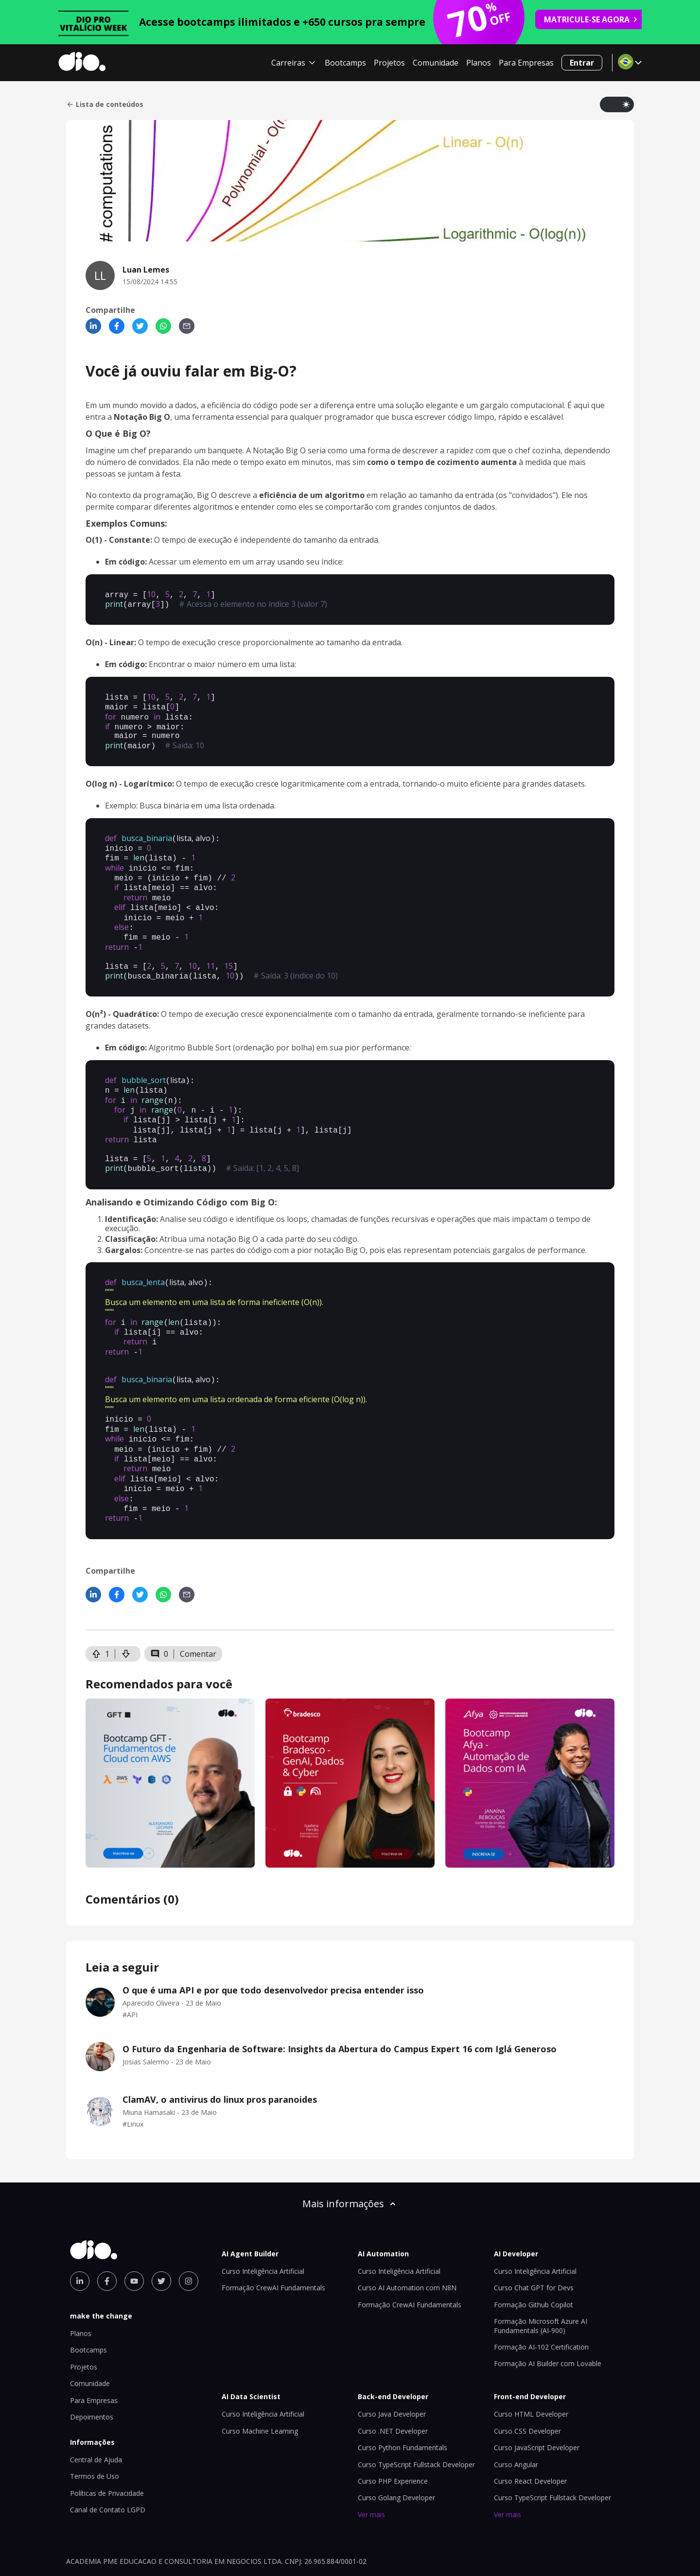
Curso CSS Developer (527, 2379)
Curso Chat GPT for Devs (534, 2236)
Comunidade (435, 62)
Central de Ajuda (96, 2408)
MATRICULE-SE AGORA (591, 19)
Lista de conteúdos (104, 104)
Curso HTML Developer (531, 2362)
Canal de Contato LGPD (107, 2458)
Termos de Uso (94, 2424)
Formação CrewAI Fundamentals (273, 2236)
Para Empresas (526, 62)
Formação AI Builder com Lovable (547, 2312)
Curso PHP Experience (393, 2429)
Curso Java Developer (392, 2362)
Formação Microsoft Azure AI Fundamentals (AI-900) (540, 2274)
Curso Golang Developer (396, 2446)
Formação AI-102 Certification (541, 2295)
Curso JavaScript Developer (536, 2396)
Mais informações (350, 2152)
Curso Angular (516, 2413)
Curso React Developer (530, 2429)
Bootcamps (345, 62)
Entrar (582, 62)
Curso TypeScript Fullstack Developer (416, 2413)
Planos (478, 62)
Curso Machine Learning (260, 2379)
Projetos (389, 62)
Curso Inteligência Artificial (263, 2219)
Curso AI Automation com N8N (407, 2236)
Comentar (198, 1602)
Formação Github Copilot (533, 2253)
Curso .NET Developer (393, 2379)
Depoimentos (91, 2365)
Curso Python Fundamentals (402, 2396)
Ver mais (371, 2463)
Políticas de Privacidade (107, 2441)
